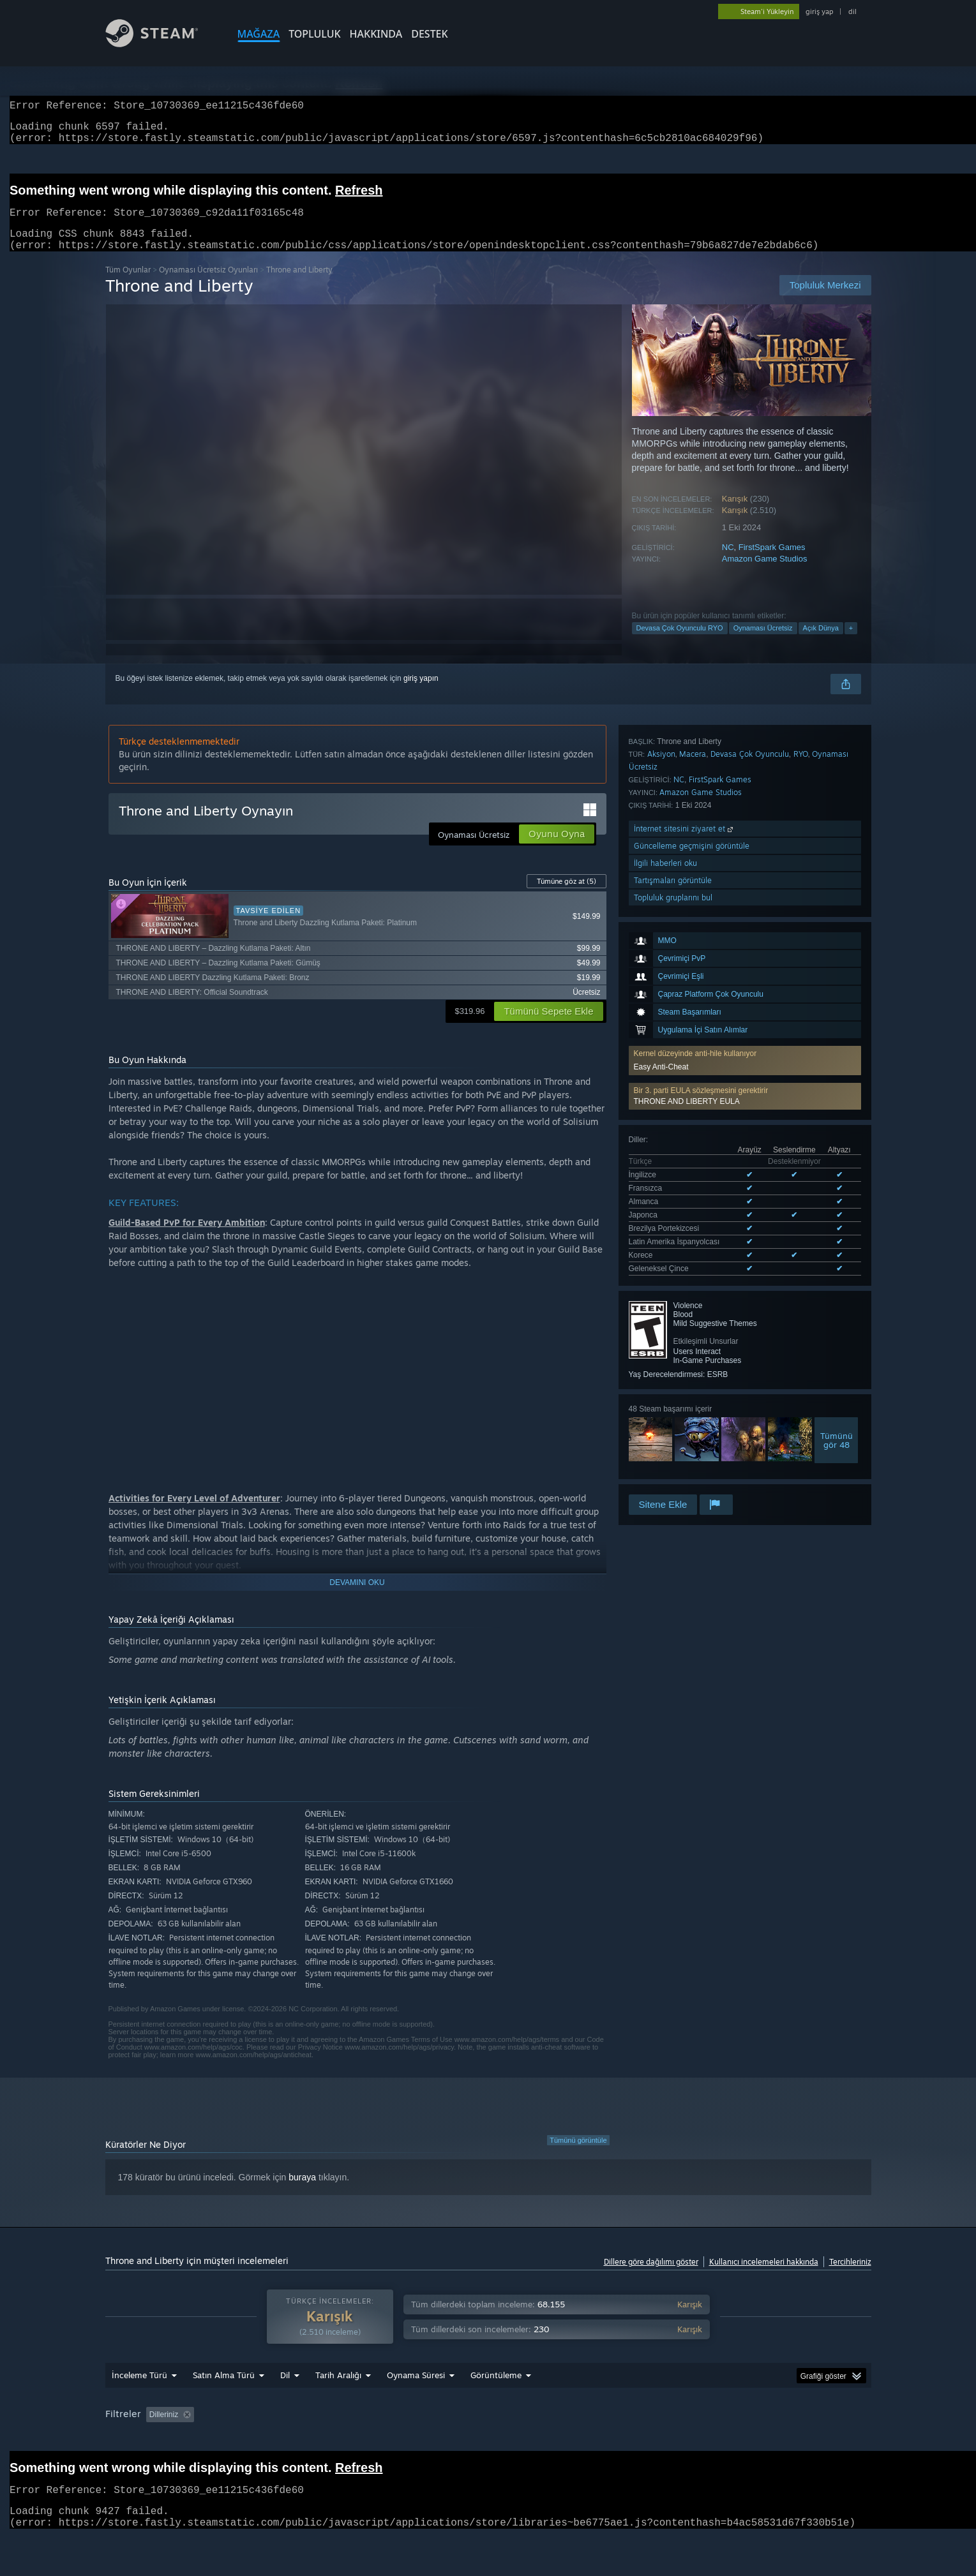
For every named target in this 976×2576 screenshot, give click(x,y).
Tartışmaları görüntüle (673, 1416)
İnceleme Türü (139, 2399)
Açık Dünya (821, 643)
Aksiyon (661, 1290)
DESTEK (429, 34)
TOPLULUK (314, 34)
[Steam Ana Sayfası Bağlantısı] (161, 43)
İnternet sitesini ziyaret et (684, 1364)
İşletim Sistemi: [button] (681, 2438)
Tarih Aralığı (338, 2399)
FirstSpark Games (772, 562)
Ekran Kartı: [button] (802, 2438)
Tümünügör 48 (836, 1216)
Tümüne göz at (566, 896)
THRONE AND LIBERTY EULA (687, 919)
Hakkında (376, 34)
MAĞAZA (258, 34)
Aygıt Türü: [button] (127, 2456)
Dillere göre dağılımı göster (651, 2277)
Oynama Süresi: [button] (447, 2438)
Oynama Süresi (416, 2399)
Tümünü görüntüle (578, 2155)
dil (852, 11)
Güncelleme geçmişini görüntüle (691, 1382)
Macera (692, 1290)
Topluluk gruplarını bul (673, 1433)
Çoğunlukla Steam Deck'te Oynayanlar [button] (565, 2438)
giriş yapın (421, 693)
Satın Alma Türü (224, 2399)
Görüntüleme (496, 2399)
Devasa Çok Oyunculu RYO (679, 643)
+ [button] (851, 643)
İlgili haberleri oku (665, 1399)
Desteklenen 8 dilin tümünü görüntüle (692, 1047)
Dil (285, 2399)
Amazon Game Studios (764, 574)
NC (728, 562)
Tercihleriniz (850, 2277)
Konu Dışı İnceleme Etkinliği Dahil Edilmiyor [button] (321, 2438)
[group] (488, 2447)
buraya (302, 2192)
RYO (800, 1290)
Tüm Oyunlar (128, 285)
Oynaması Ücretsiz (763, 643)
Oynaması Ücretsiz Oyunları (208, 285)
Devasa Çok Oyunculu (749, 1290)
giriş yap (819, 11)
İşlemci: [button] (745, 2438)
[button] (745, 914)
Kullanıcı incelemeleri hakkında (763, 2277)
